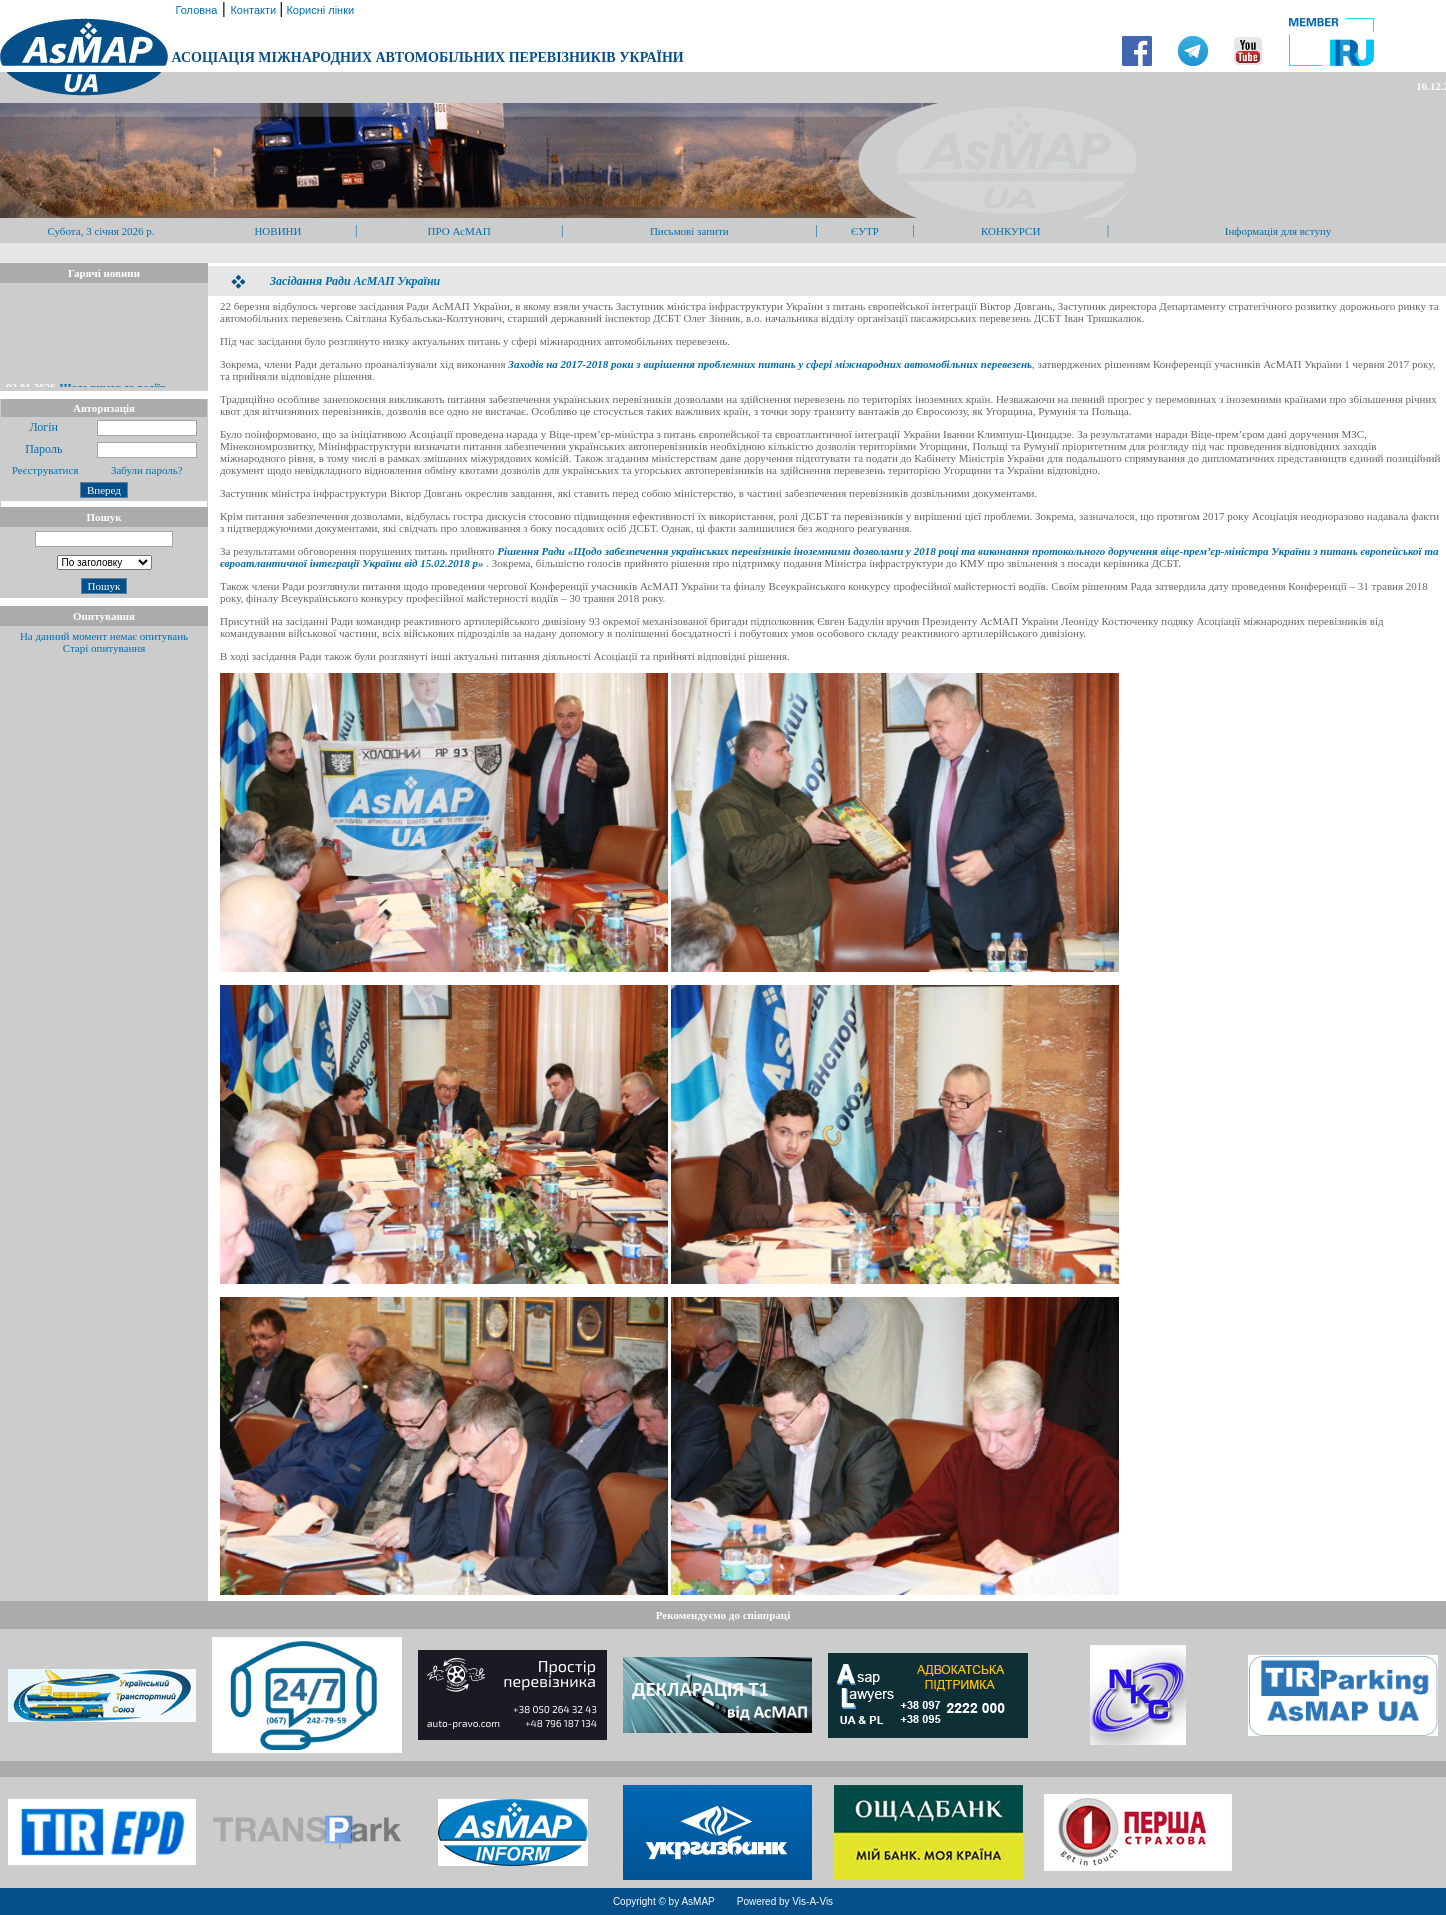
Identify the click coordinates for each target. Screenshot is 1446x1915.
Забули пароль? (147, 470)
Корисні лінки (318, 10)
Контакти (254, 10)
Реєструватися (43, 470)
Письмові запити (689, 231)
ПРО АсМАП (459, 231)
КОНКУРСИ (1010, 231)
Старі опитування (104, 648)
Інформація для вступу (1278, 231)
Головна (194, 10)
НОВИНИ (277, 231)
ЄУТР (865, 231)
